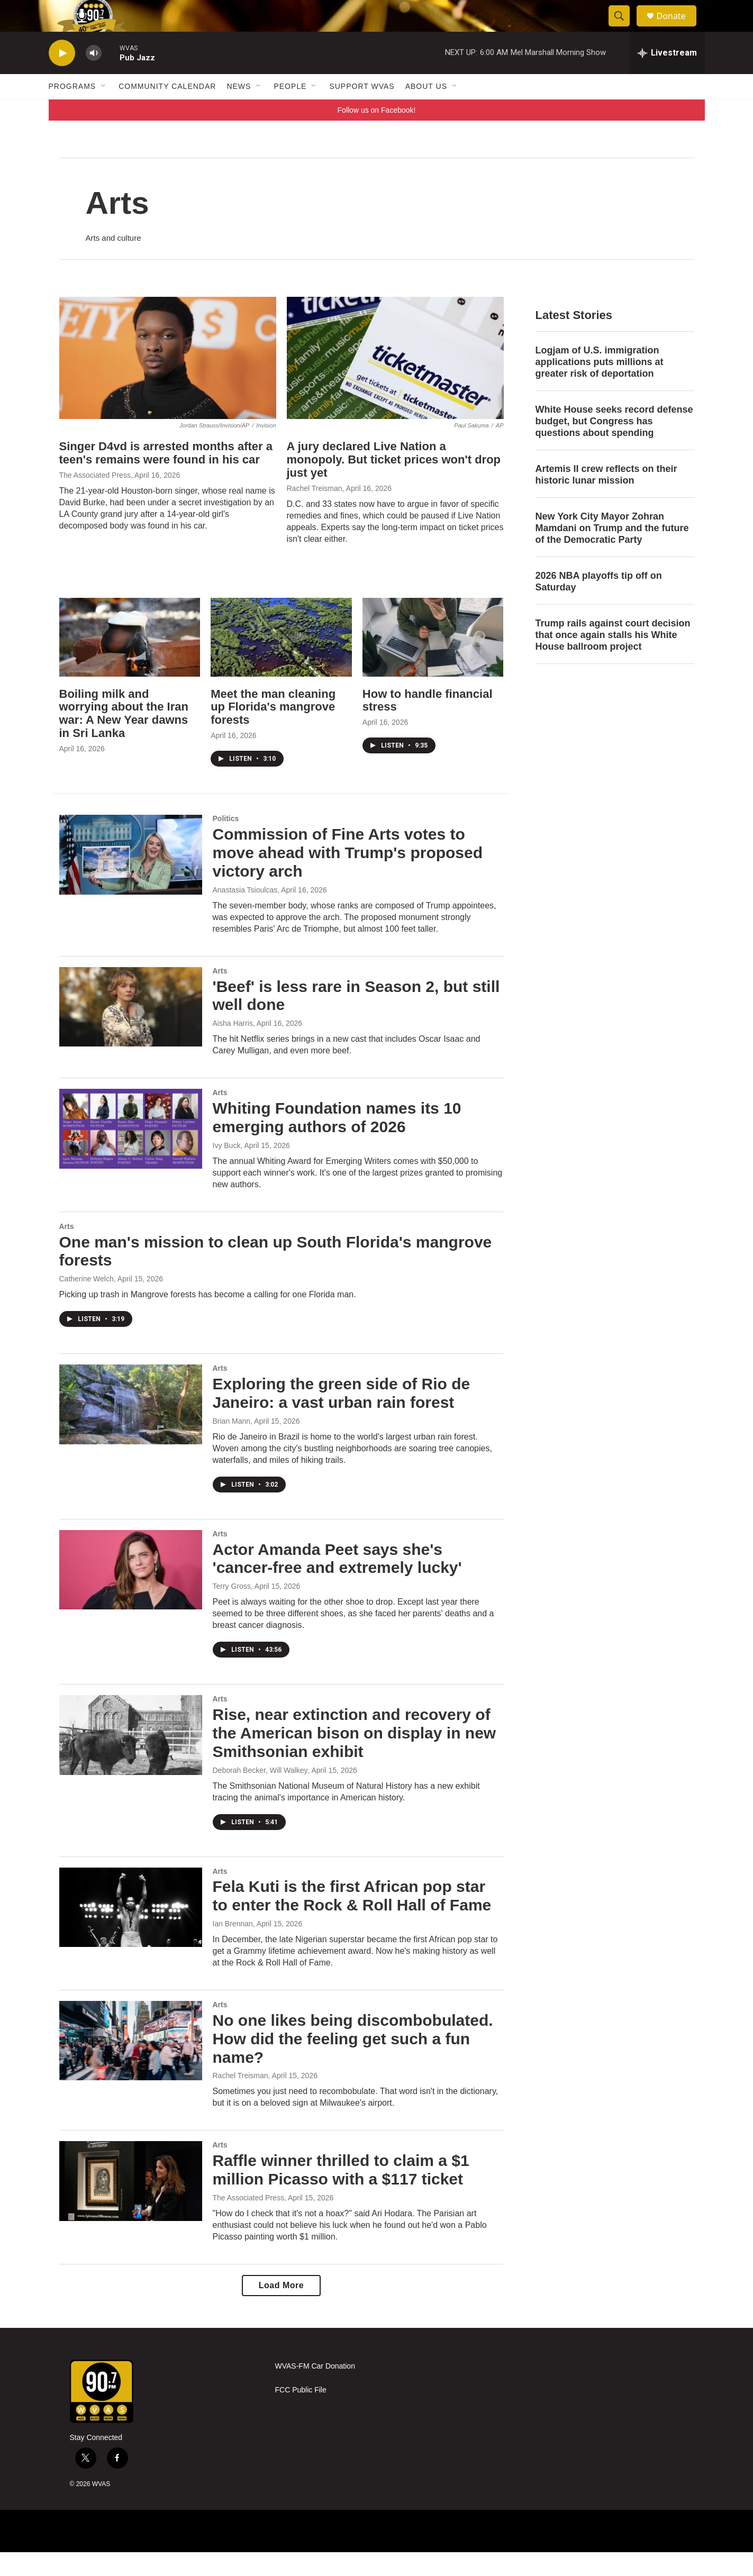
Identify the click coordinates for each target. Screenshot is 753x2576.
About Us (426, 110)
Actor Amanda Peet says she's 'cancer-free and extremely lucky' (337, 1582)
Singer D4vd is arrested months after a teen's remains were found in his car (166, 476)
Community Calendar (167, 110)
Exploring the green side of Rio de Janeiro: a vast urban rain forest (341, 1417)
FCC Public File (300, 2414)
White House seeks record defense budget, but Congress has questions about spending (614, 445)
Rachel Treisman (314, 512)
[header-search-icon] (624, 28)
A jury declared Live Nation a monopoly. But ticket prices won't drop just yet (394, 483)
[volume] (94, 77)
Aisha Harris (233, 1047)
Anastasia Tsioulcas (245, 913)
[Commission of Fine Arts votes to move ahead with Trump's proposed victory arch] (130, 878)
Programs (72, 110)
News (238, 110)
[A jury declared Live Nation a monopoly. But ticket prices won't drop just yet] (395, 382)
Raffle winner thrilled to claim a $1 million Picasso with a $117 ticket (341, 2193)
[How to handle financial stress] (433, 661)
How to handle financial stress (427, 724)
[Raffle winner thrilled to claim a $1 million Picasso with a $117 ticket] (130, 2204)
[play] (61, 77)
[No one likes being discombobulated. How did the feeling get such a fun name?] (130, 2064)
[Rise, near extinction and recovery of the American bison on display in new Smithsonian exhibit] (130, 1758)
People (290, 110)
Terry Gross (232, 1610)
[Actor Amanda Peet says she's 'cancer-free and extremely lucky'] (130, 1593)
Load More (281, 2309)
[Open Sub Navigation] (103, 110)
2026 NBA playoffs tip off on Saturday (599, 605)
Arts (220, 994)
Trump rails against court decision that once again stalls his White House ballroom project (613, 659)
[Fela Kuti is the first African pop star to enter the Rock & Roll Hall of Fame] (130, 1931)
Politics (226, 842)
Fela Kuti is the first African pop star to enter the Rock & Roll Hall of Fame (352, 1919)
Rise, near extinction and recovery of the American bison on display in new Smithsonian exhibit (354, 1757)
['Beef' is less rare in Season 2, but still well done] (130, 1030)
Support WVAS (361, 110)
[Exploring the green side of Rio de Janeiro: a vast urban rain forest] (130, 1428)
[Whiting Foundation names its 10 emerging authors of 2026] (130, 1152)
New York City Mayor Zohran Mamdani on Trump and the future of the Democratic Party (612, 552)
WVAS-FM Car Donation (315, 2390)
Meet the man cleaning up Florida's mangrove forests (273, 731)
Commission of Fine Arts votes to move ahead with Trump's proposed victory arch (348, 876)
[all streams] (667, 77)
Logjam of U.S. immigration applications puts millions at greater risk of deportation (600, 386)
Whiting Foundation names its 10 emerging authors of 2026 (337, 1141)
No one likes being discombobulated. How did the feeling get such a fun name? (353, 2062)
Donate (677, 27)
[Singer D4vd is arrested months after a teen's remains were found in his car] (167, 382)
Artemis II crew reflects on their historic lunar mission (606, 498)
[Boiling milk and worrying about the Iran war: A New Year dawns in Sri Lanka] (130, 661)
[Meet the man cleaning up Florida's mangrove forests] (281, 661)
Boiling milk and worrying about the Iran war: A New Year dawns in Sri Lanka (123, 737)
